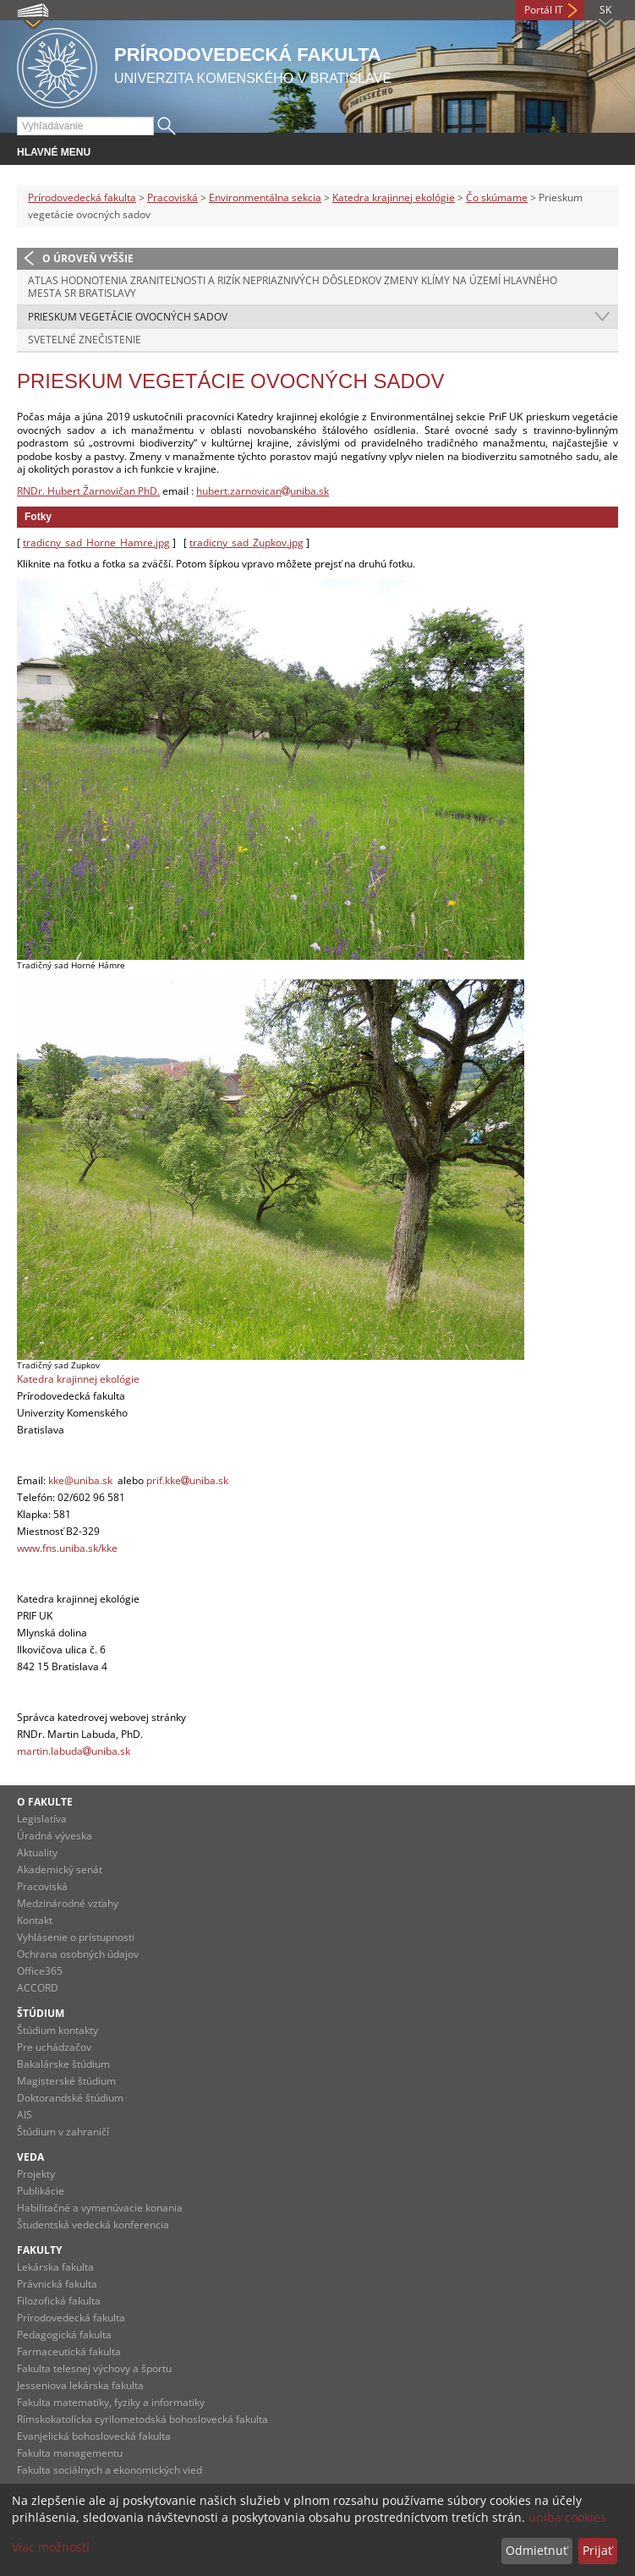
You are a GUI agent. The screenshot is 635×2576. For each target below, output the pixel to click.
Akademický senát (59, 1869)
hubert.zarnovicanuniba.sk (262, 491)
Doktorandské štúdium (70, 2098)
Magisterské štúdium (66, 2081)
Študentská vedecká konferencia (93, 2224)
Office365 (40, 1971)
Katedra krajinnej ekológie (393, 197)
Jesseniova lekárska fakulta (80, 2385)
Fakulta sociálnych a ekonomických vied (109, 2470)
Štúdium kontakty (57, 2030)
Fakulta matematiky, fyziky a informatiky (111, 2402)
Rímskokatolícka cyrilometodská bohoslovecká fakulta (142, 2419)
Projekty (36, 2174)
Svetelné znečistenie (84, 339)
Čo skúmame (497, 197)
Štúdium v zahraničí (63, 2131)
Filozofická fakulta (59, 2301)
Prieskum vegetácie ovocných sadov (127, 317)
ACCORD (37, 1988)
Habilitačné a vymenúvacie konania (100, 2208)
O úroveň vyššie (88, 258)
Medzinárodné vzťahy (67, 1903)
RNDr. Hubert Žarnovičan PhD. (88, 491)
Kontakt (34, 1920)
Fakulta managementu (70, 2453)
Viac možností (51, 2547)
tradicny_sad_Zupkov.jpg (246, 542)
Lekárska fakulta (55, 2267)
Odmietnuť (536, 2550)
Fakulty (39, 2250)
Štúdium (40, 2013)
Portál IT (543, 10)
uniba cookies (567, 2517)
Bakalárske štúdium (63, 2064)
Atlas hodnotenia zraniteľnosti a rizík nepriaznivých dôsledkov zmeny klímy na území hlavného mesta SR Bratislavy (292, 287)
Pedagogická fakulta (64, 2334)
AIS (24, 2114)
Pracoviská (172, 197)
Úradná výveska (54, 1835)
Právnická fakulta (57, 2284)
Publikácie (40, 2191)
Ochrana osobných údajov (78, 1954)
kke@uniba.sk (80, 1480)
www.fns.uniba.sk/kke (67, 1548)
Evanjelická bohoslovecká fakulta (94, 2436)
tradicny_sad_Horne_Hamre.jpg (96, 542)
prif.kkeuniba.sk (187, 1480)
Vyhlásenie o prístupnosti (75, 1937)
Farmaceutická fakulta (69, 2351)
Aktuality (37, 1852)
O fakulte (45, 1802)
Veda (30, 2157)
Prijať (597, 2550)
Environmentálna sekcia (265, 197)
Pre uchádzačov (54, 2047)
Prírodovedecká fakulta (82, 197)
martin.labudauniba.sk (73, 1751)
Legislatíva (42, 1818)
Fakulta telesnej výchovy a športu (94, 2368)
